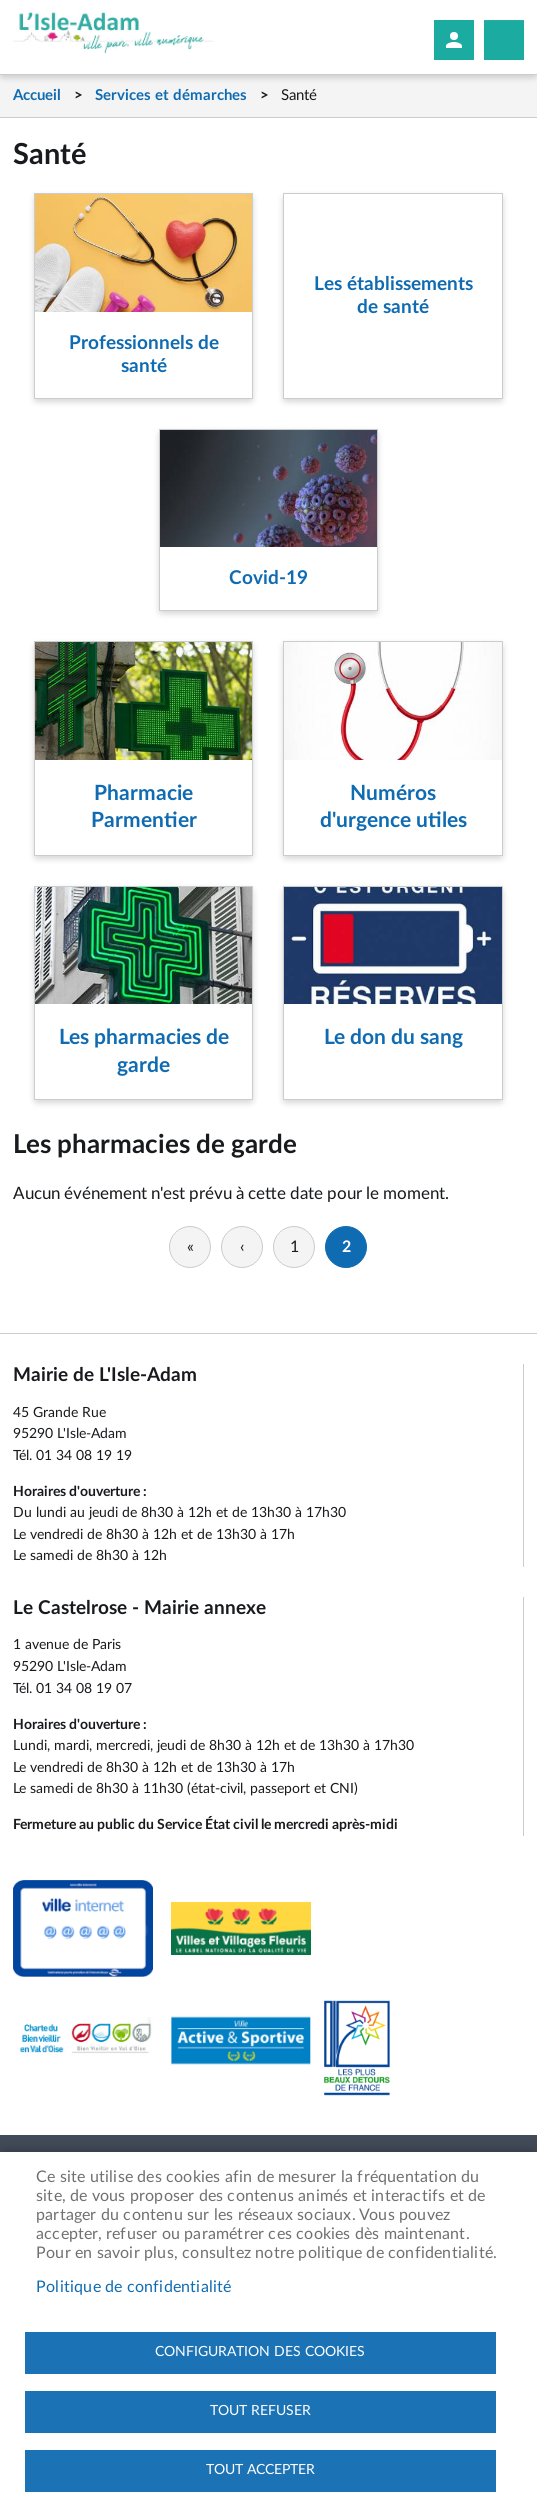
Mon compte (454, 40)
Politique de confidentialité (134, 2287)
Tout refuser (260, 2411)
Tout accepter (260, 2470)
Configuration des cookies (260, 2352)
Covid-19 (268, 578)
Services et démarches (171, 95)
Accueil (37, 95)
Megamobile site (504, 40)
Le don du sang (393, 1037)
